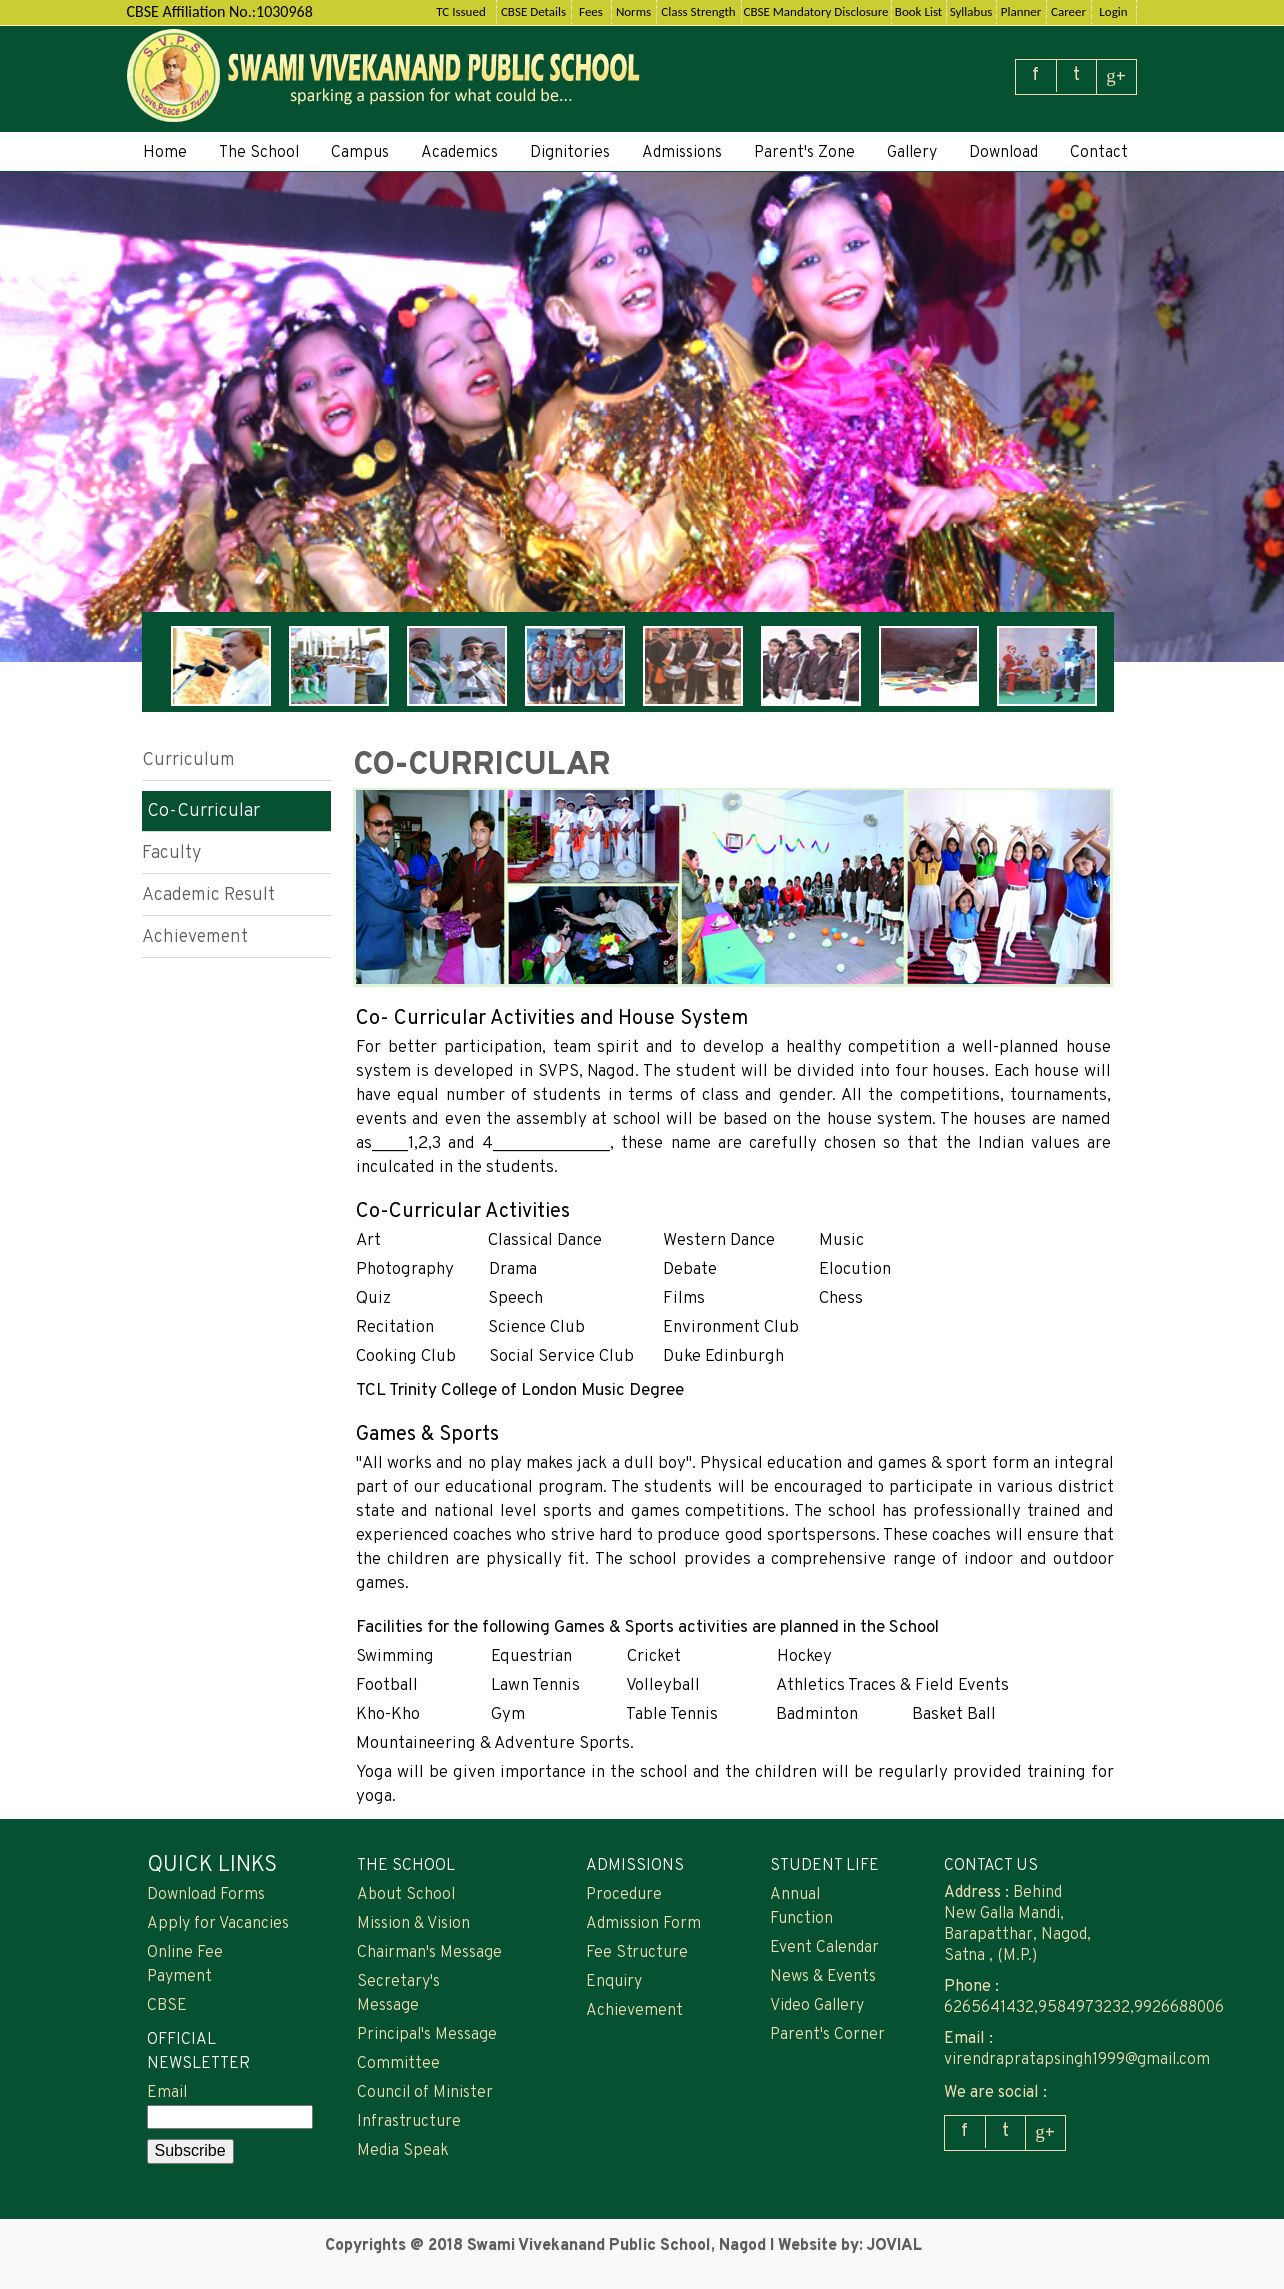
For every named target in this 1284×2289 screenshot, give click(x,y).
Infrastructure (409, 2122)
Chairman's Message (429, 1953)
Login (1113, 11)
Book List (918, 11)
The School (259, 153)
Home (165, 153)
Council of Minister (425, 2093)
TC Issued (461, 11)
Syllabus (971, 11)
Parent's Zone (804, 153)
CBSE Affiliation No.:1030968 (220, 11)
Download (1003, 153)
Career (1068, 11)
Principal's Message (427, 2035)
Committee (398, 2064)
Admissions (682, 153)
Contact (1099, 153)
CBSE (167, 2006)
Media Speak (403, 2151)
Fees (591, 11)
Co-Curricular (203, 811)
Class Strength (698, 11)
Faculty (171, 853)
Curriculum (188, 760)
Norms (633, 11)
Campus (360, 153)
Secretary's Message (398, 1994)
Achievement (195, 937)
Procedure (624, 1895)
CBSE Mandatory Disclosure (815, 11)
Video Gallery (817, 2006)
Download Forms (206, 1895)
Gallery (912, 153)
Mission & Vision (413, 1924)
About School (406, 1895)
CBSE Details (533, 11)
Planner (1021, 11)
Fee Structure (637, 1953)
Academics (459, 153)
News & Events (823, 1977)
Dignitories (570, 153)
